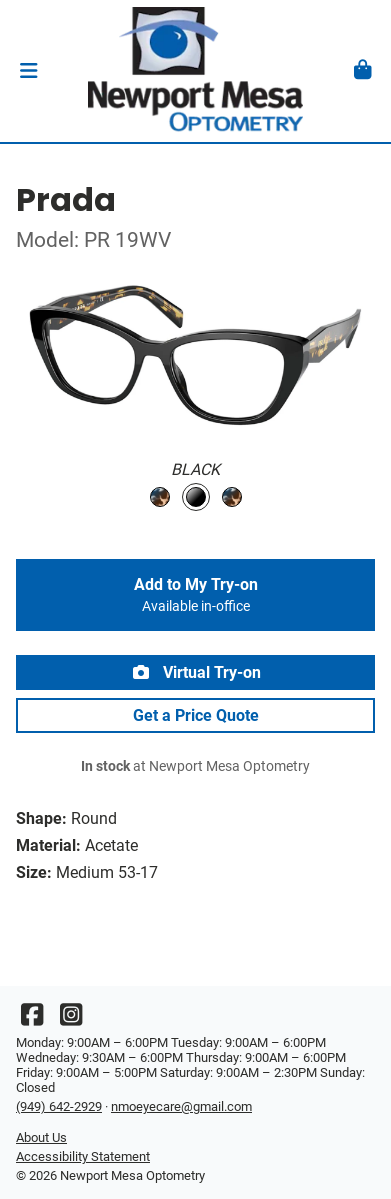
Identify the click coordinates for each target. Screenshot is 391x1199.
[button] (28, 71)
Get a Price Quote (196, 715)
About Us (41, 1137)
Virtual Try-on (196, 672)
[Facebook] (32, 1019)
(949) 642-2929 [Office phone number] (59, 1106)
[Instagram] (71, 1019)
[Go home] (195, 71)
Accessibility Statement (83, 1156)
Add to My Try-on (195, 595)
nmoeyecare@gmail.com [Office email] (181, 1106)
